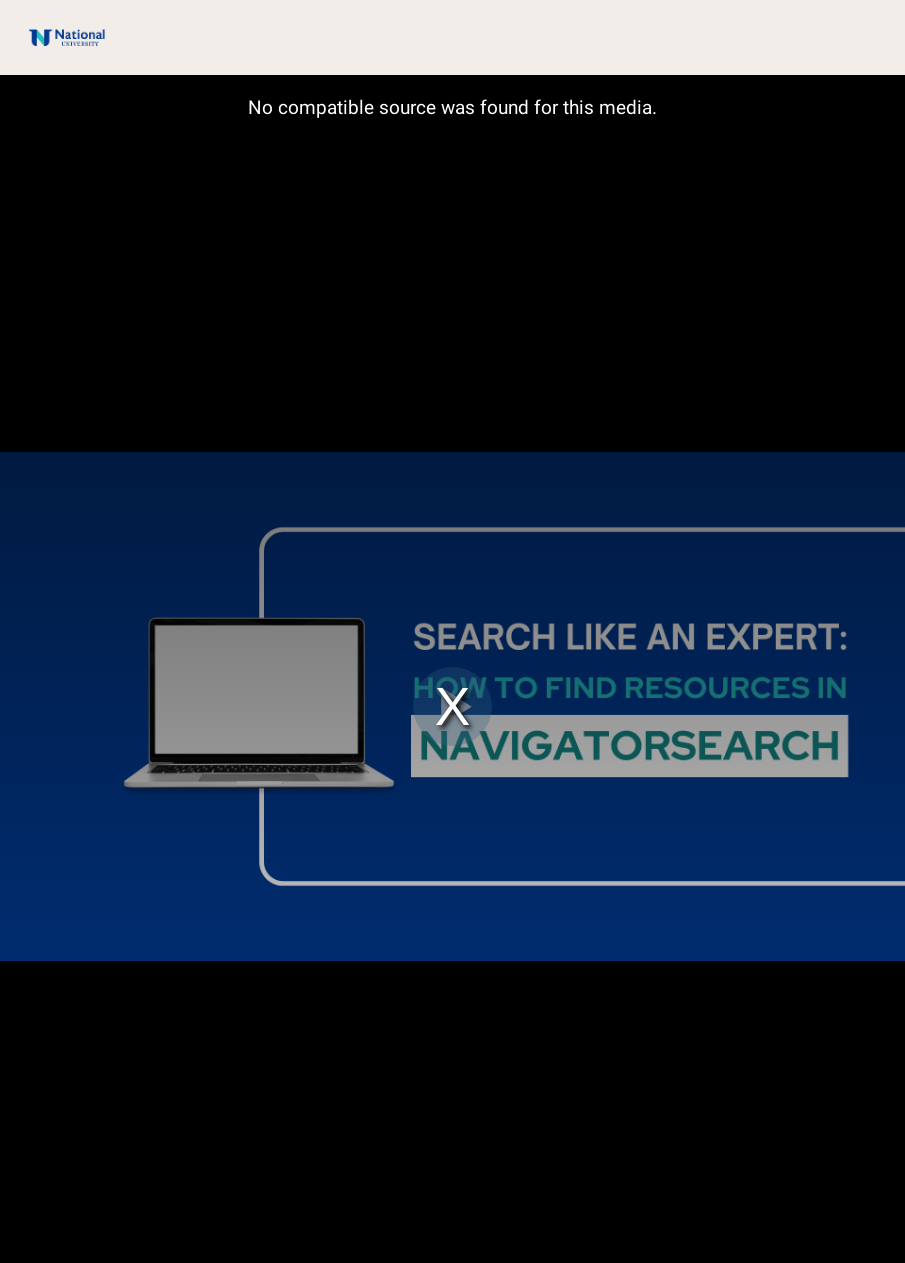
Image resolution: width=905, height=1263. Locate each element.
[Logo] (57, 36)
